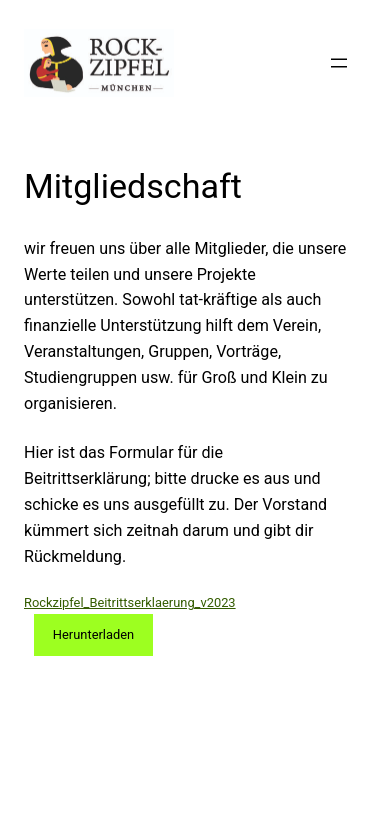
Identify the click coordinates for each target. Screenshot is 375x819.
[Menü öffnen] (339, 63)
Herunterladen (93, 634)
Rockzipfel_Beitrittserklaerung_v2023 (130, 602)
